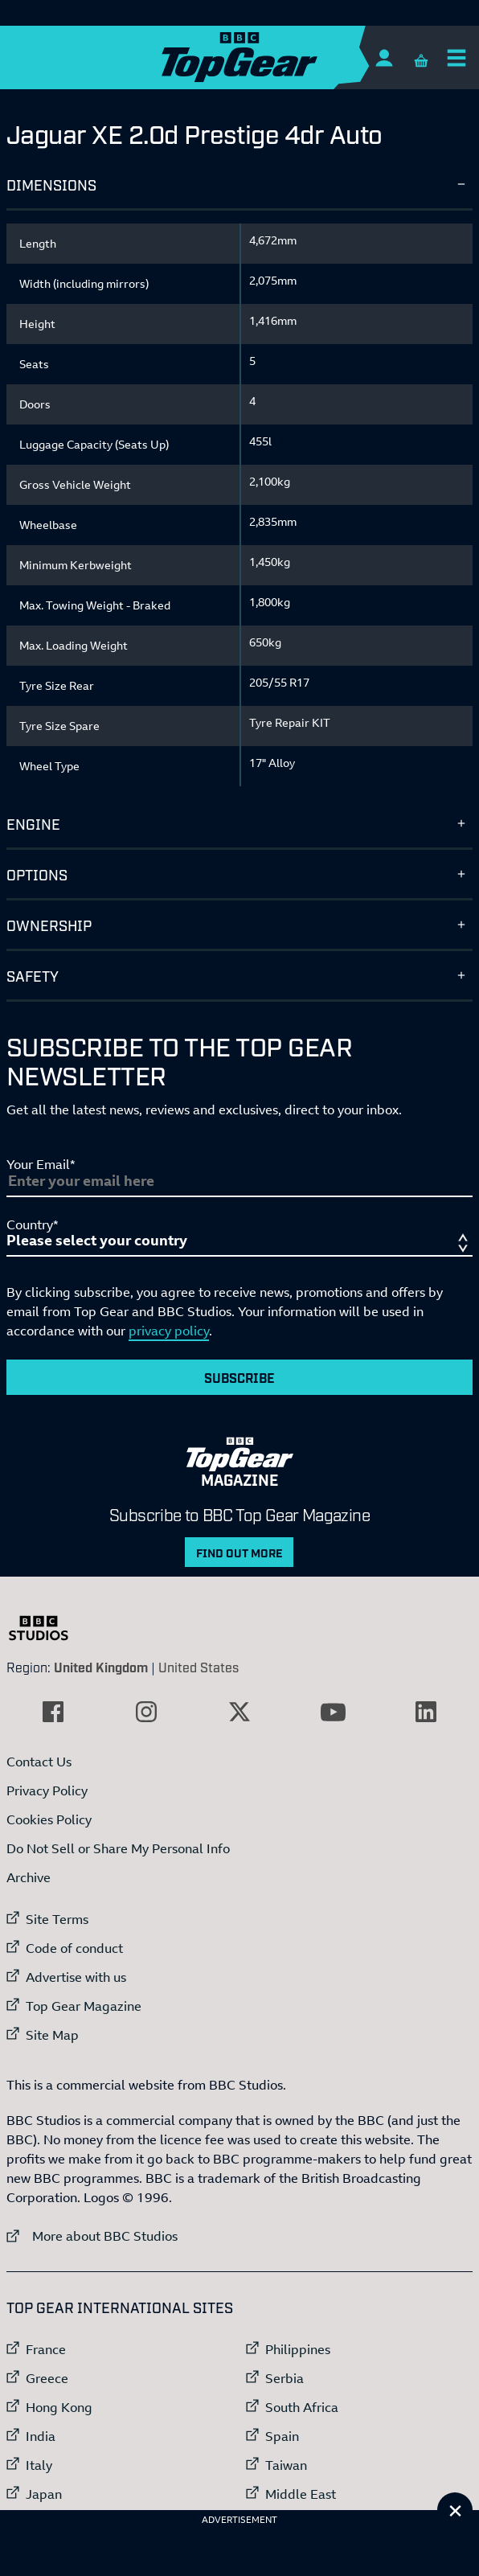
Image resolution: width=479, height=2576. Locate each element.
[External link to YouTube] (332, 1711)
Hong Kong (59, 2407)
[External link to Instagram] (146, 1711)
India (40, 2436)
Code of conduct (74, 1948)
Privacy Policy (47, 1790)
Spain (282, 2436)
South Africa (301, 2407)
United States (198, 1667)
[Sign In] (384, 57)
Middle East (300, 2494)
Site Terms (57, 1919)
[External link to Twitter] (239, 1711)
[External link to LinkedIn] (426, 1711)
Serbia (284, 2378)
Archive (28, 1877)
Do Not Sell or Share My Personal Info (118, 1848)
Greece (47, 2378)
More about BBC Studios (92, 2235)
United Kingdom (101, 1667)
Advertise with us (76, 1977)
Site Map (52, 2035)
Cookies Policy (49, 1819)
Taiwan (286, 2465)
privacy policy (169, 1330)
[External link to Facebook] (53, 1711)
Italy (39, 2465)
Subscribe (239, 1377)
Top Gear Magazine (83, 2006)
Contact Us (39, 1762)
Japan (44, 2494)
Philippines (297, 2349)
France (46, 2349)
